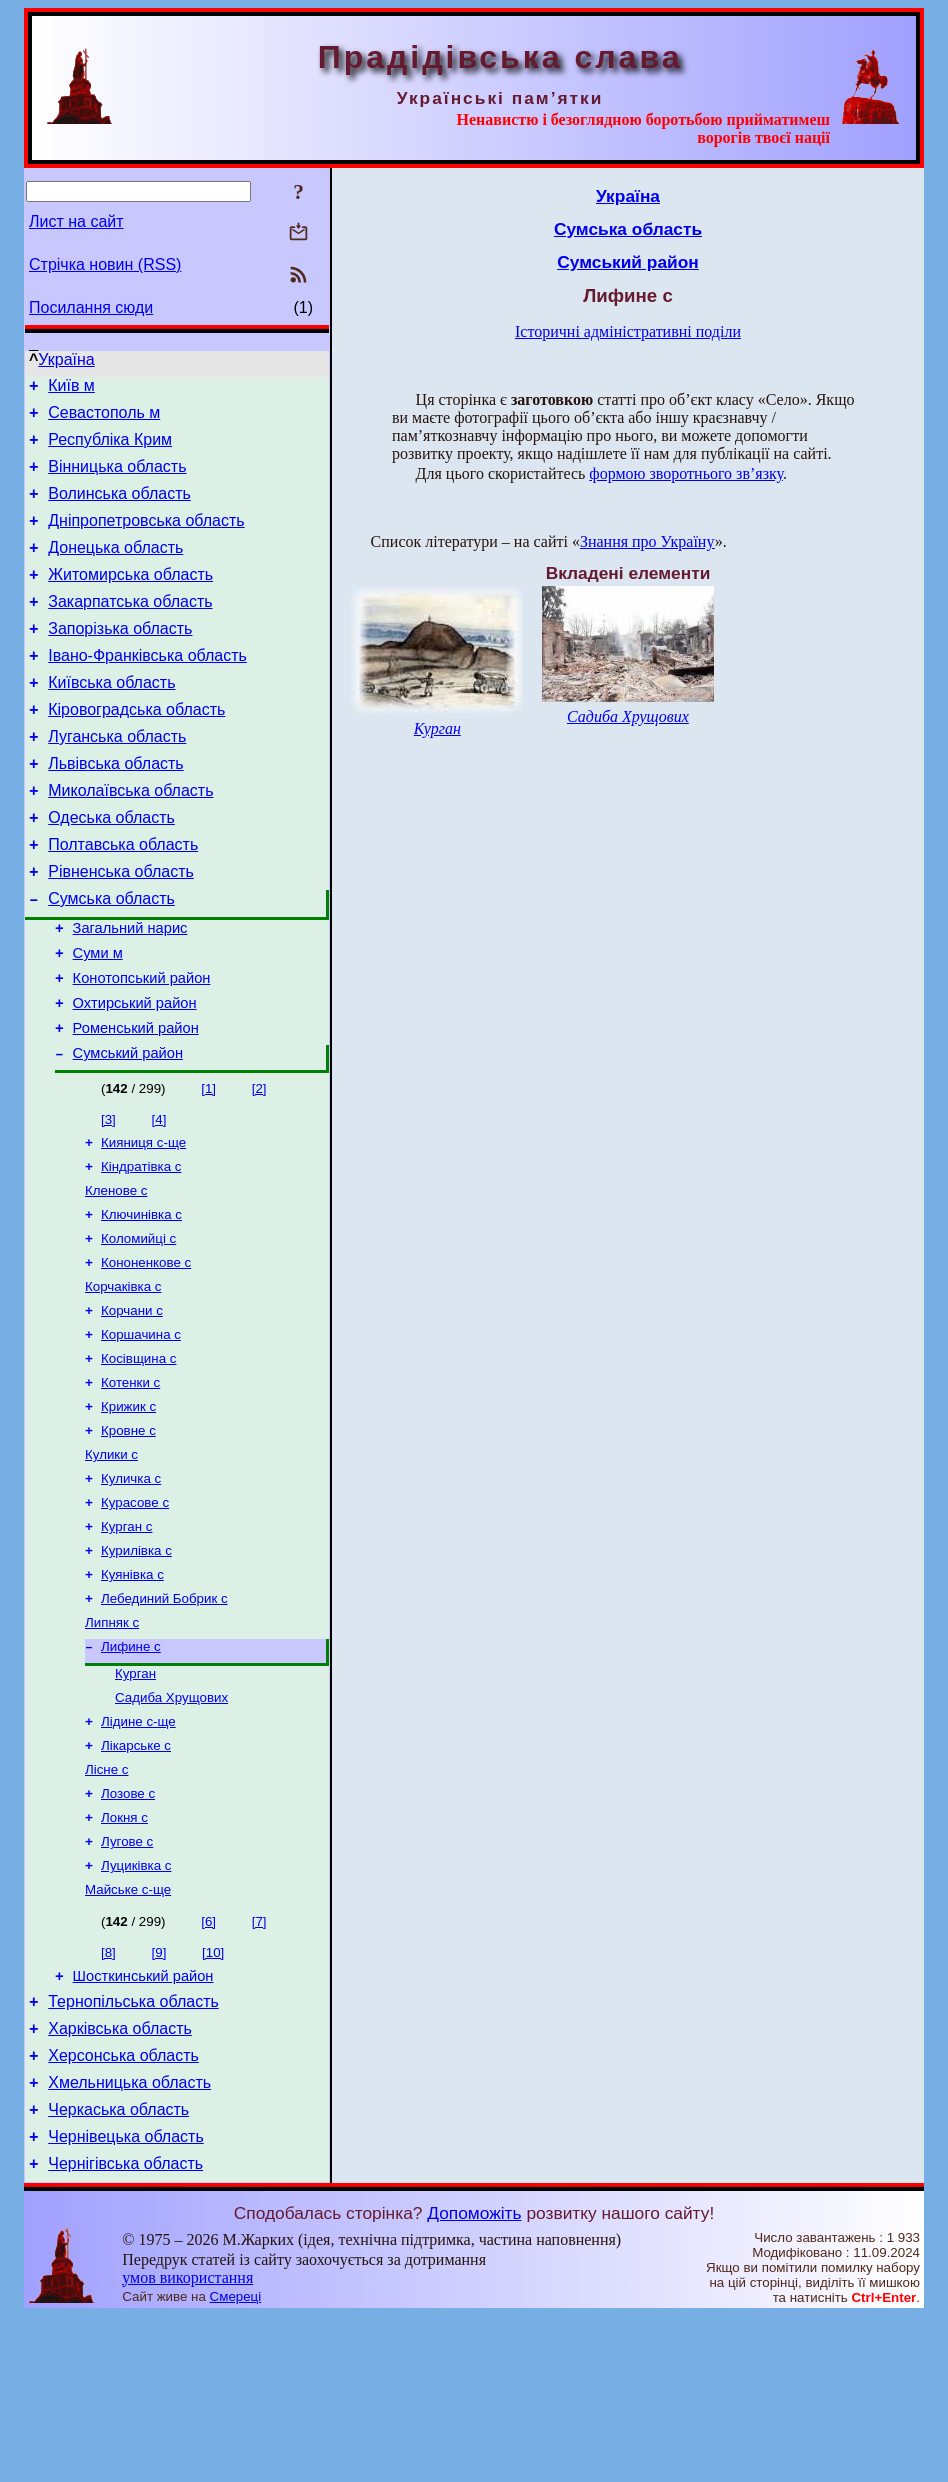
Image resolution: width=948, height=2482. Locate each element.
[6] (208, 2063)
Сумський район (128, 1131)
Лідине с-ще (138, 1849)
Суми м (98, 1019)
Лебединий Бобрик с (164, 1716)
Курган (135, 1797)
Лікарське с (136, 1875)
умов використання (187, 2443)
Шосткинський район (143, 2121)
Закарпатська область (130, 628)
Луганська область (117, 778)
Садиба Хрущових (171, 1823)
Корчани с (132, 1404)
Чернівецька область (126, 2299)
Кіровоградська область (136, 748)
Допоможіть (474, 2379)
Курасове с (135, 1612)
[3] (108, 1197)
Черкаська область (118, 2269)
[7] (259, 2063)
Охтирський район (135, 1075)
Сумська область (111, 958)
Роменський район (136, 1103)
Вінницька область (117, 478)
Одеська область (111, 868)
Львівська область (115, 808)
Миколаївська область (130, 838)
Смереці (236, 2462)
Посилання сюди (91, 307)
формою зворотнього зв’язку (686, 473)
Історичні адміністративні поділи (628, 331)
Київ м (71, 388)
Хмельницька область (129, 2239)
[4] (159, 1197)
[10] (213, 2094)
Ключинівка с (141, 1300)
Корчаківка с (123, 1378)
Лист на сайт (76, 221)
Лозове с (128, 1927)
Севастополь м (104, 418)
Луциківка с (136, 2005)
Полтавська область (123, 898)
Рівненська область (121, 928)
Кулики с (111, 1560)
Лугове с (127, 1979)
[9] (159, 2094)
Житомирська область (130, 598)
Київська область (111, 718)
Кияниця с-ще (143, 1222)
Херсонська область (123, 2209)
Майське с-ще (128, 2031)
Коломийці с (138, 1326)
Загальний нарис (130, 991)
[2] (259, 1166)
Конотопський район (142, 1047)
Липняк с (112, 1742)
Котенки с (130, 1482)
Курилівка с (136, 1664)
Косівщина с (138, 1456)
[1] (208, 1166)
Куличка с (131, 1586)
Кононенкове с (146, 1352)
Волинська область (119, 508)
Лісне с (107, 1901)
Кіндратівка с (141, 1248)
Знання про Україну (647, 541)
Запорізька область (120, 658)
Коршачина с (141, 1430)
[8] (108, 2094)
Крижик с (128, 1508)
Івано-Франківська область (147, 688)
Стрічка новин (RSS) (105, 264)
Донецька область (115, 568)
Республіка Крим (110, 448)
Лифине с (131, 1768)
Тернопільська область (133, 2149)
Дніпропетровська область (146, 538)
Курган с (126, 1638)
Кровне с (128, 1534)
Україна (66, 359)
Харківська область (120, 2179)
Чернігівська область (125, 2329)
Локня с (124, 1953)
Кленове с (116, 1274)
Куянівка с (132, 1690)
